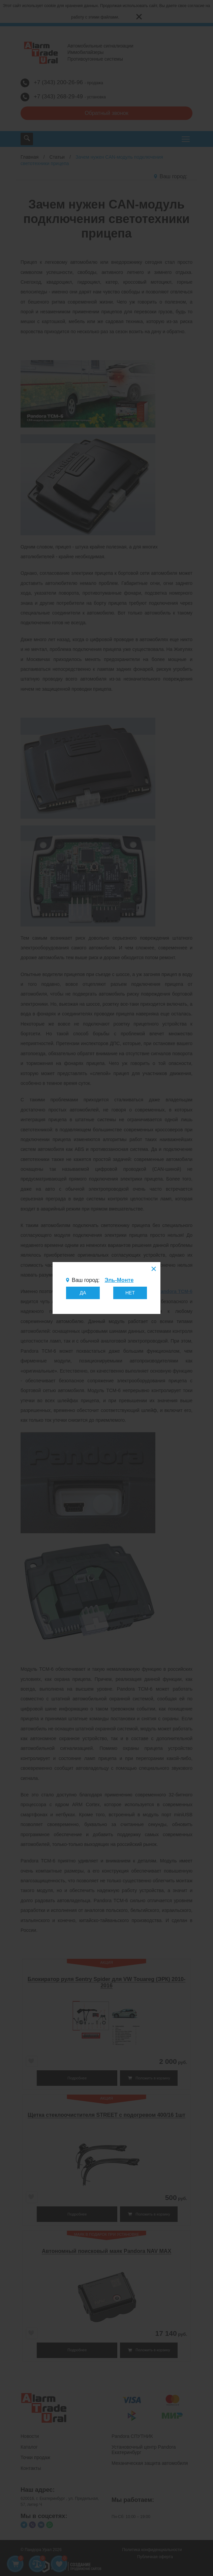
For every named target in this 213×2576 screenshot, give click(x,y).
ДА (83, 1292)
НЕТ (130, 1292)
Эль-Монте (118, 1280)
